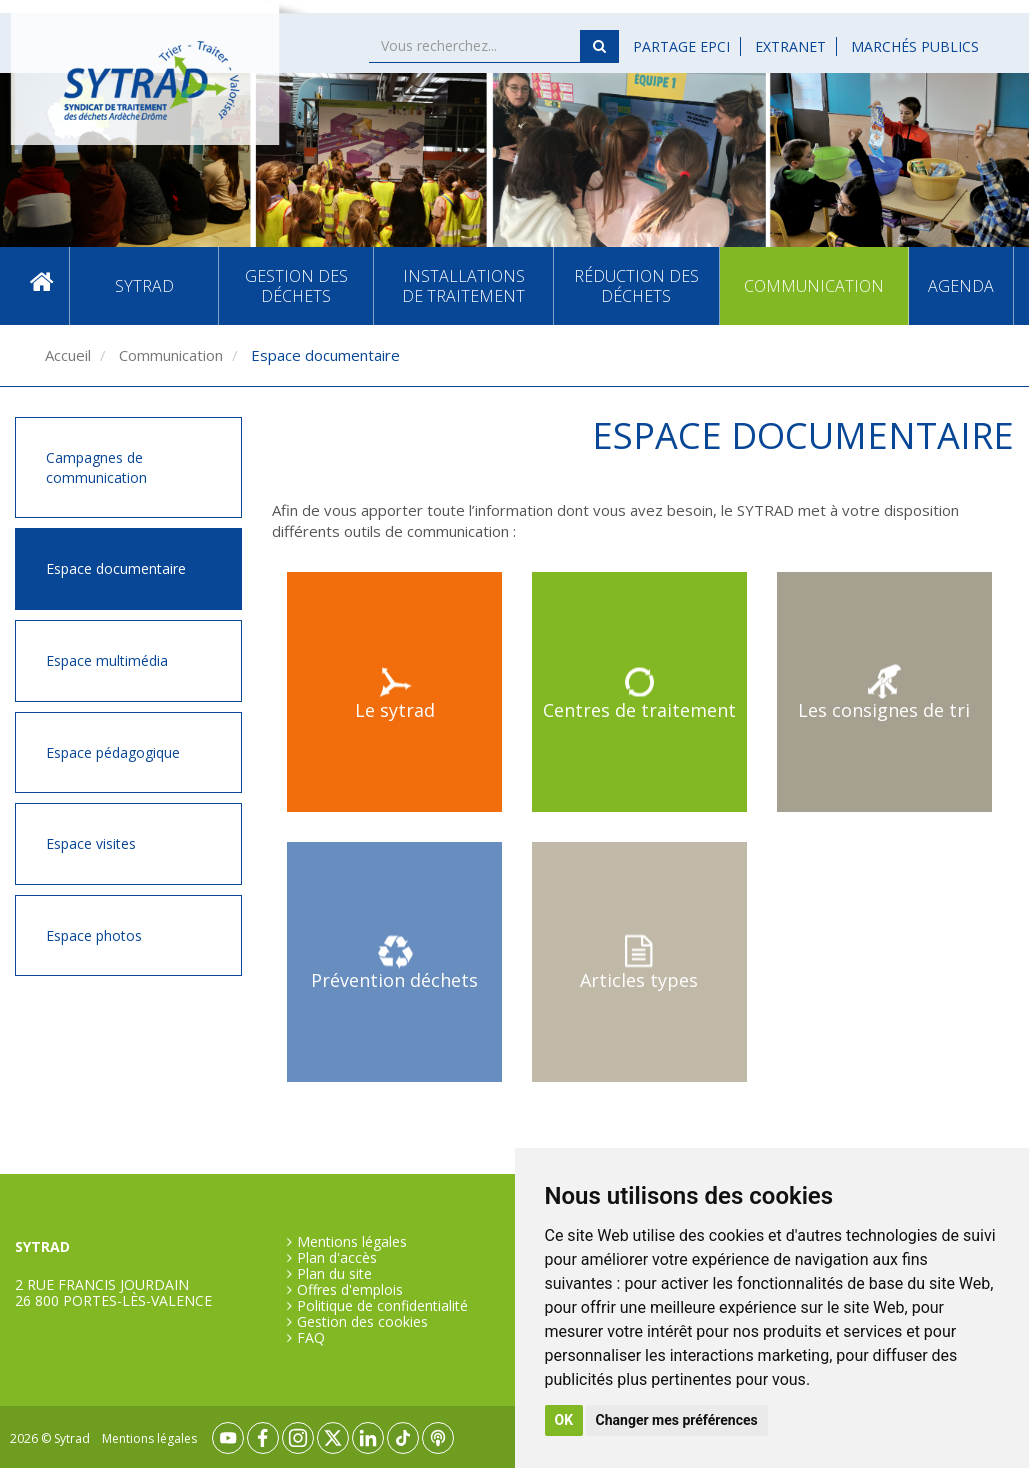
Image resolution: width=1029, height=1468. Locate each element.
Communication (814, 286)
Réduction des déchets (636, 286)
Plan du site (334, 1274)
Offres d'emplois (350, 1290)
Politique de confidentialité (382, 1306)
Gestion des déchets (296, 286)
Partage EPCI (681, 46)
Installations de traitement (463, 286)
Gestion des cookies (362, 1322)
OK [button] (564, 1420)
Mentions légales (352, 1242)
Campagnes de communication (96, 467)
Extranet (790, 46)
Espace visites (91, 843)
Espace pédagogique (113, 752)
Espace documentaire (116, 568)
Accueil (42, 286)
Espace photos (94, 935)
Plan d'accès (337, 1258)
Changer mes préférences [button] (677, 1420)
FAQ (311, 1338)
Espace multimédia (107, 660)
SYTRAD (144, 286)
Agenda (961, 286)
